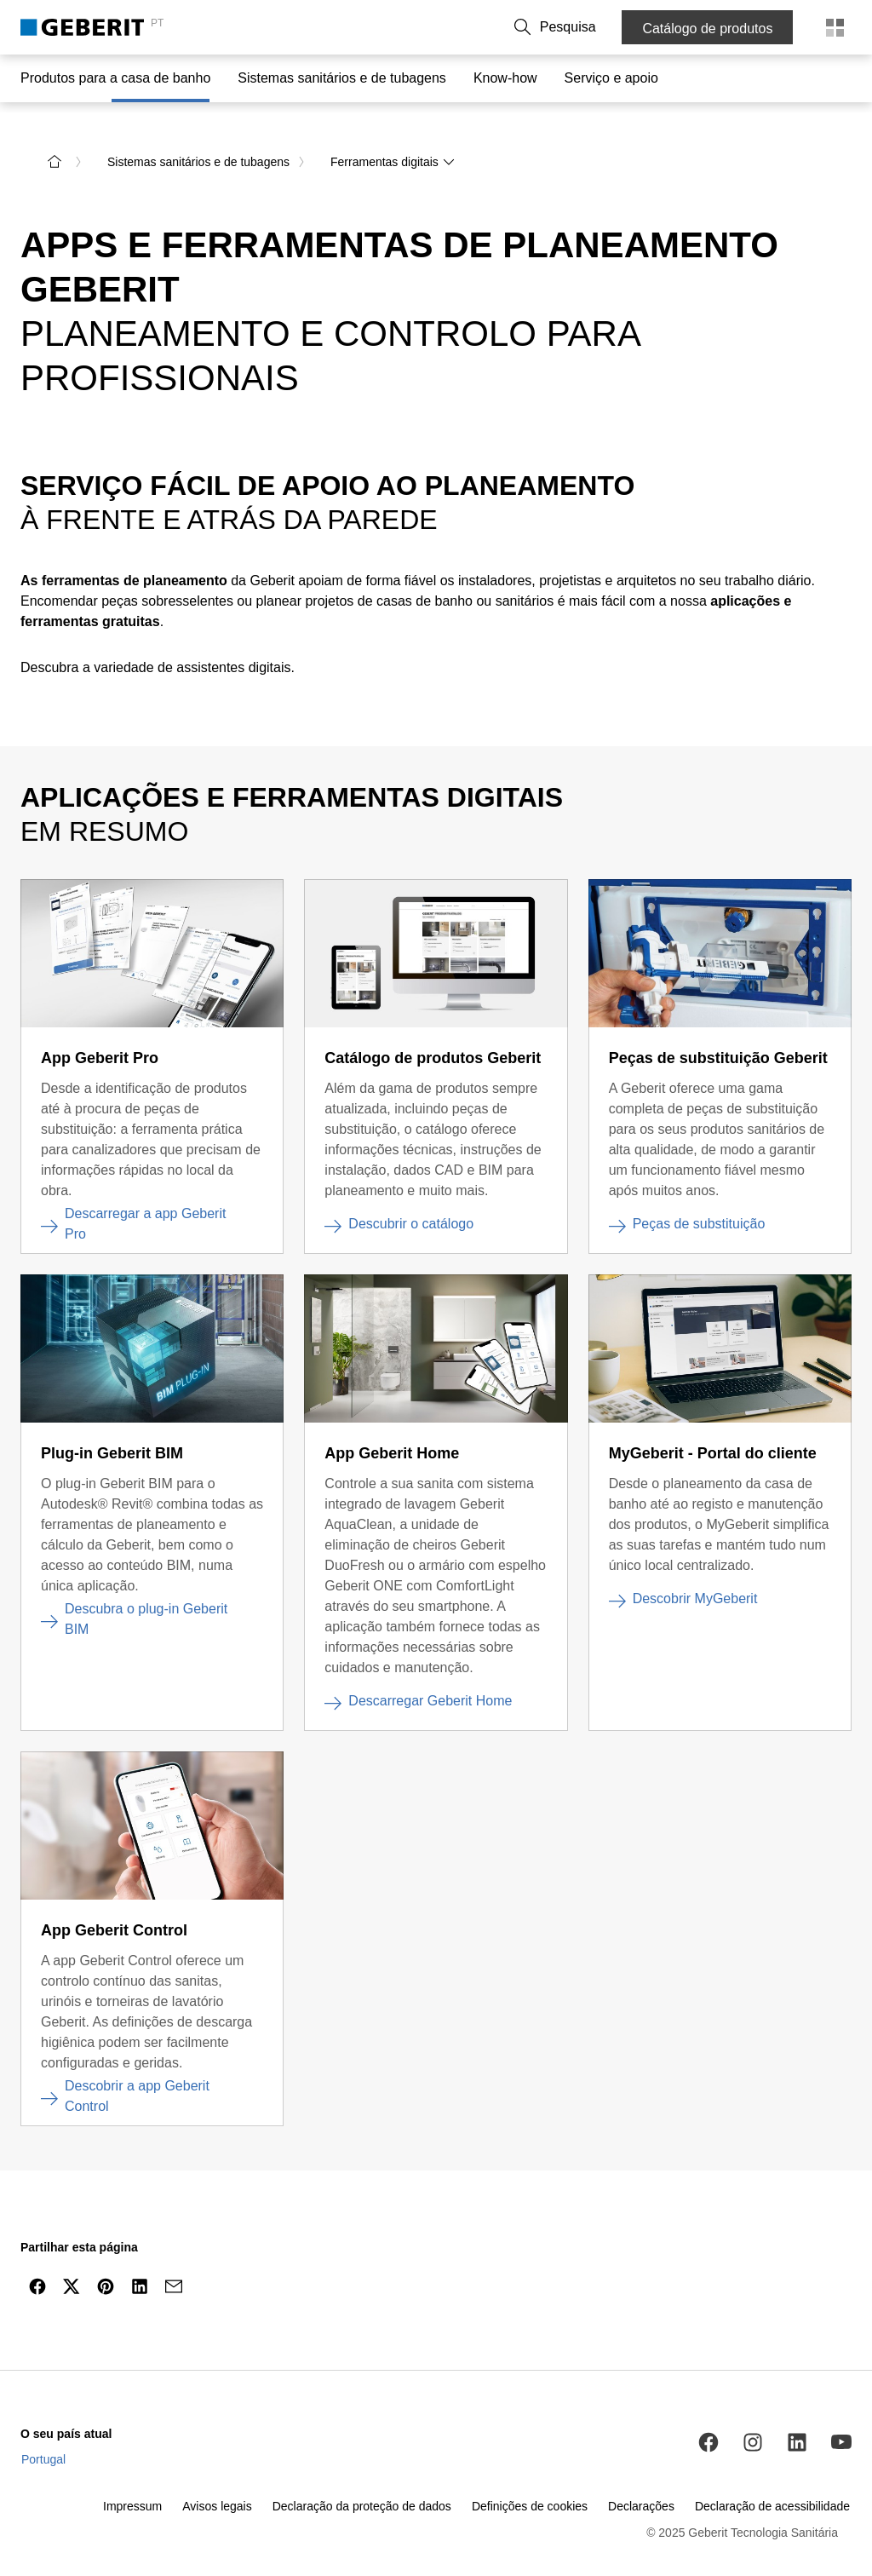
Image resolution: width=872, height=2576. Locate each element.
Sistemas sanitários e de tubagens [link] (198, 146)
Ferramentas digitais (393, 146)
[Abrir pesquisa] (588, 27)
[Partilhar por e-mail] (174, 2271)
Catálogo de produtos (711, 28)
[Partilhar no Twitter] (71, 2271)
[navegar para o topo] (823, 2311)
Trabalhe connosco (493, 27)
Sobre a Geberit (384, 27)
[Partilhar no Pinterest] (106, 2271)
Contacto (301, 27)
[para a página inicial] (54, 146)
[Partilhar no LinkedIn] (140, 2271)
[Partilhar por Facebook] (37, 2271)
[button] (588, 27)
